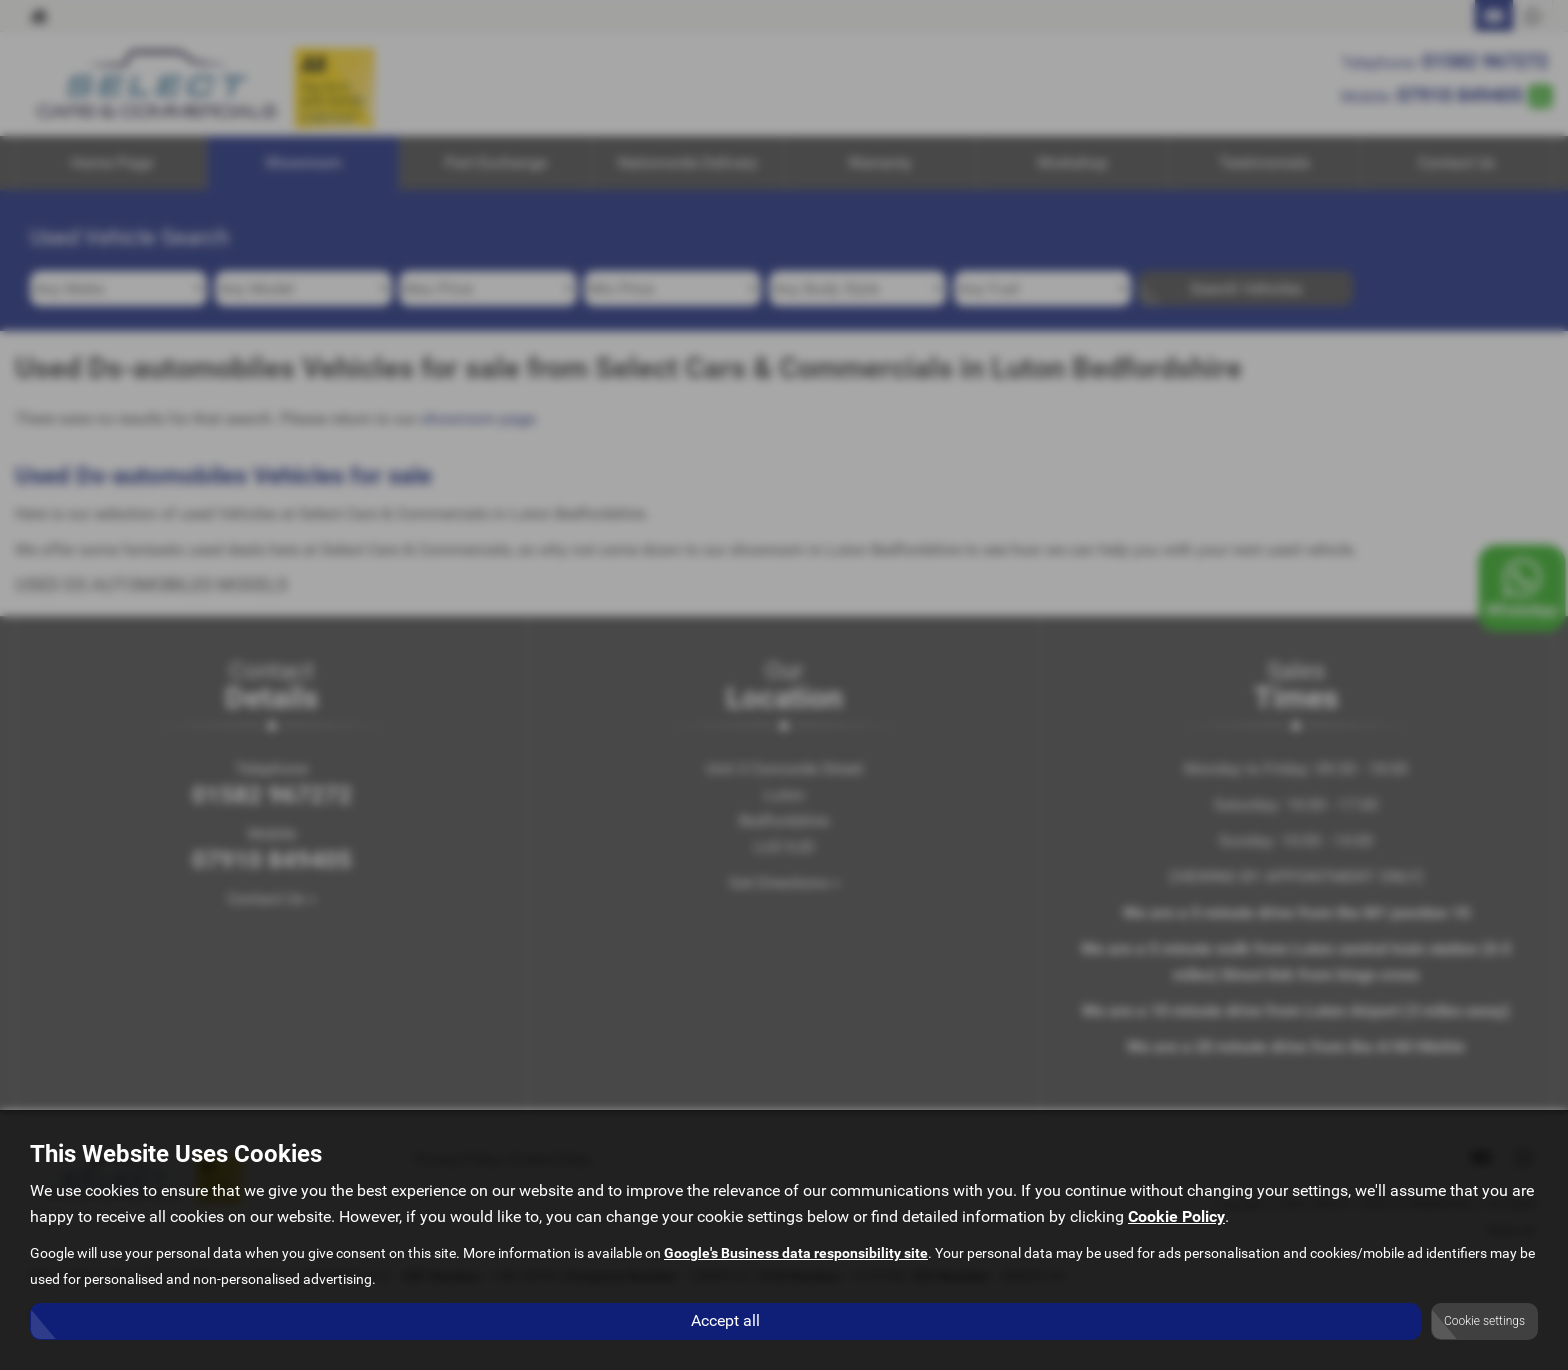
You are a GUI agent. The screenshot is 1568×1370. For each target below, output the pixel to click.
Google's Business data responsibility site (796, 1254)
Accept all (725, 1320)
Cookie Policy (1176, 1217)
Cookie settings (1484, 1321)
